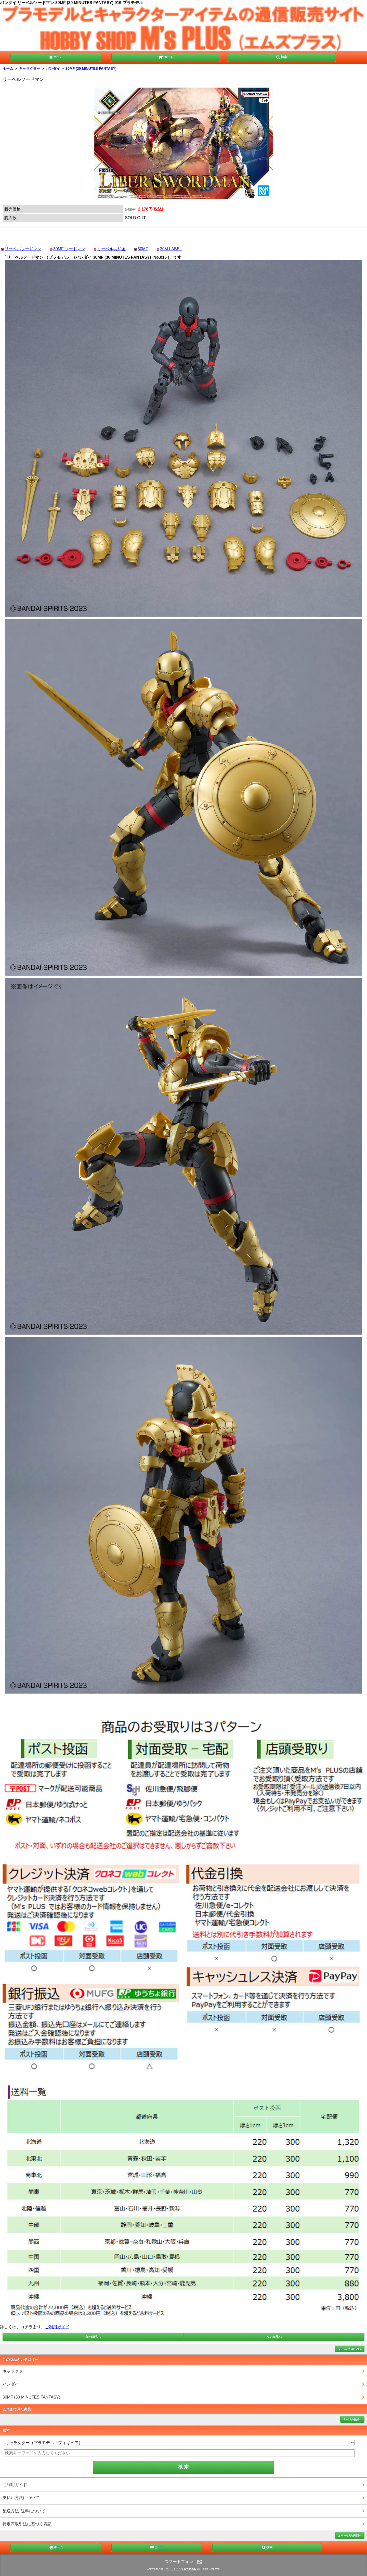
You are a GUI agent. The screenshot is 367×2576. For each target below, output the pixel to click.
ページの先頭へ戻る (349, 2348)
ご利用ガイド (57, 2327)
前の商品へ (93, 2337)
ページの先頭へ (352, 2419)
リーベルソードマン (23, 249)
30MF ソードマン (69, 249)
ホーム (55, 56)
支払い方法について (21, 2498)
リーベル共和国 (111, 249)
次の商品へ (274, 2337)
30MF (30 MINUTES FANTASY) (90, 68)
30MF (143, 249)
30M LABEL (171, 249)
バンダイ (53, 68)
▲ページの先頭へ (350, 2535)
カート (165, 56)
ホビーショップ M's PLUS (181, 2569)
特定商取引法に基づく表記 (27, 2524)
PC (199, 2561)
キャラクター (29, 68)
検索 (281, 56)
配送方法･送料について (24, 2511)
